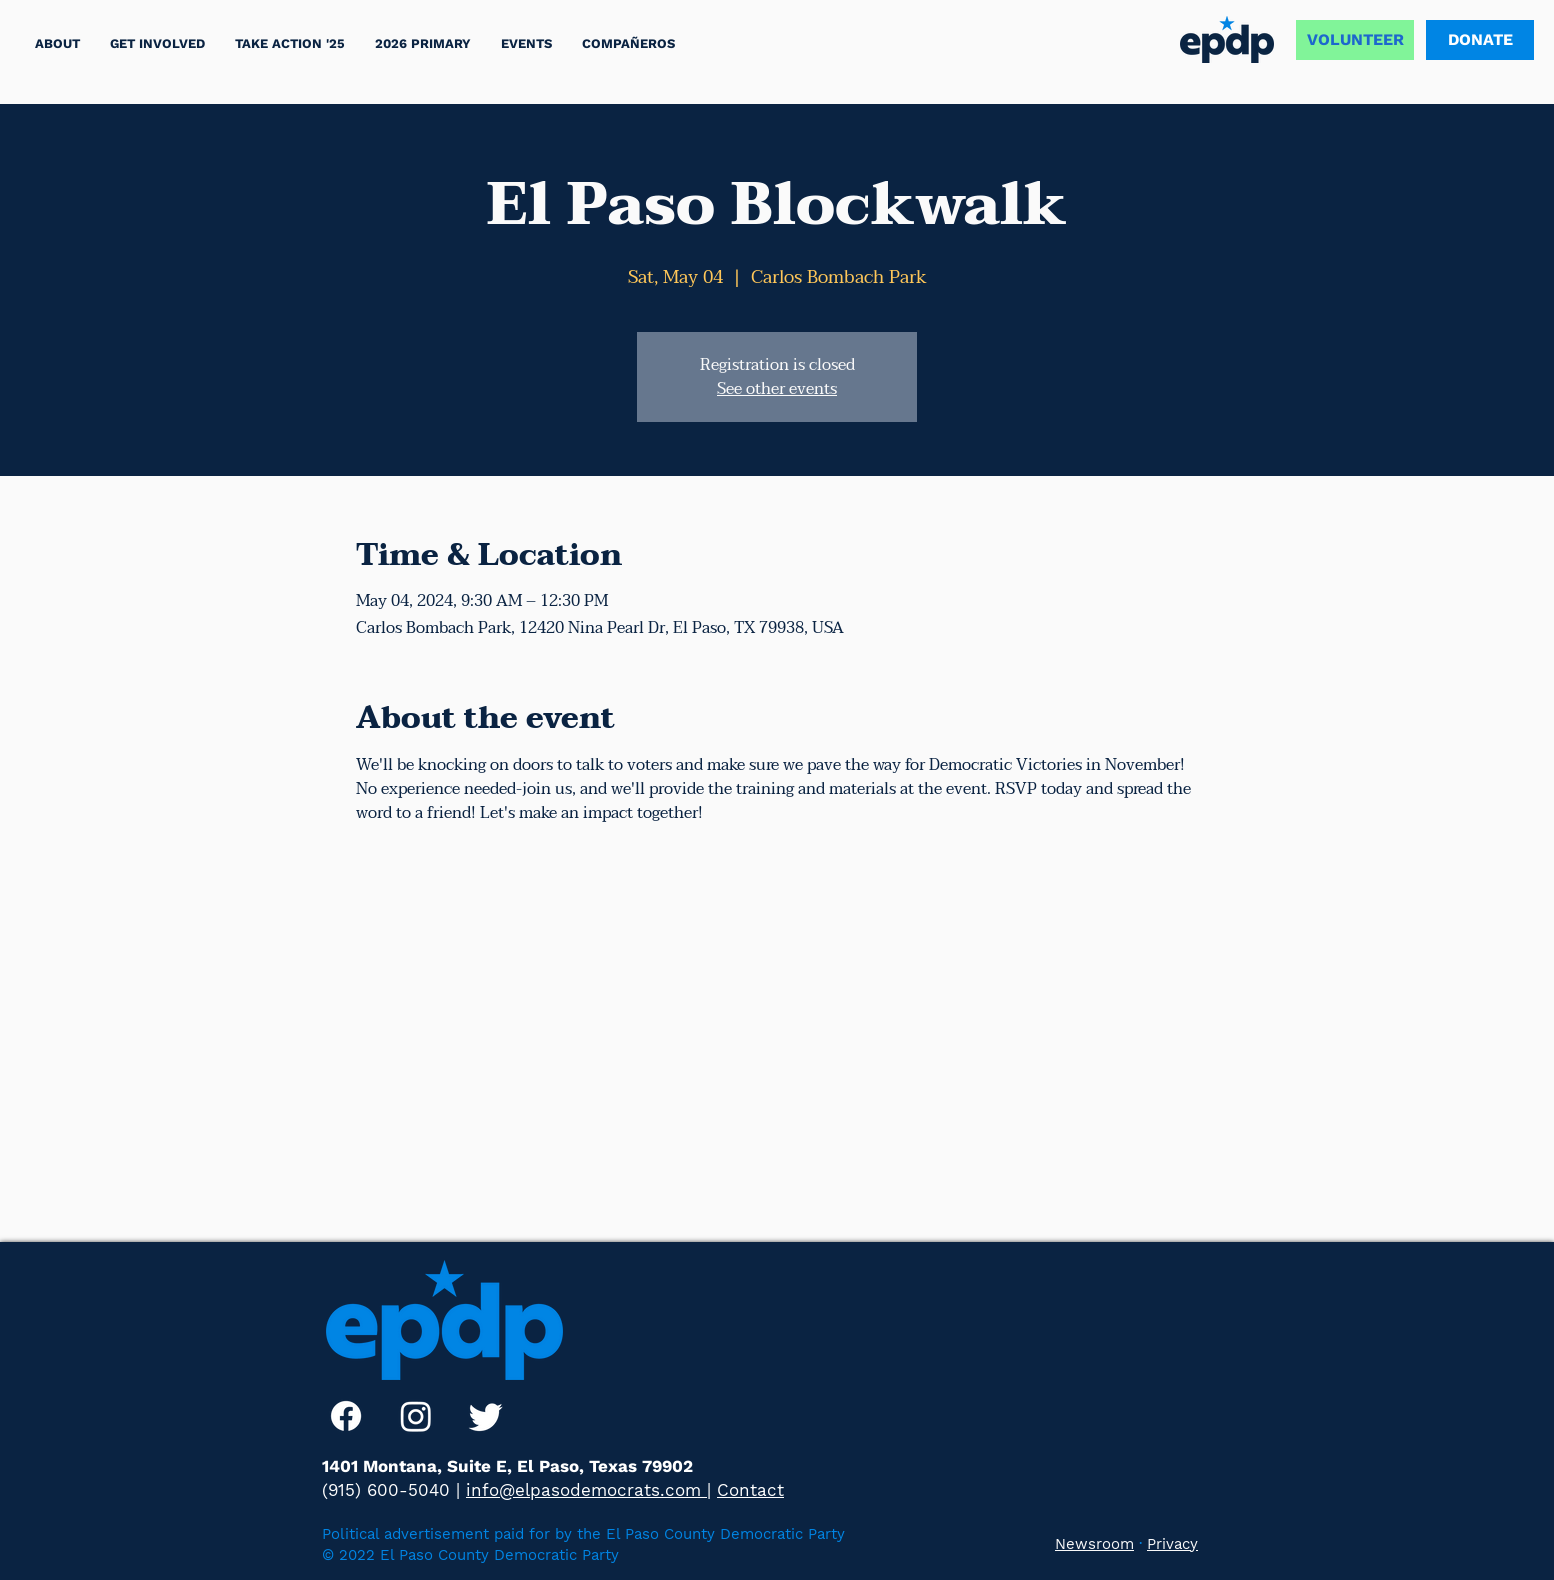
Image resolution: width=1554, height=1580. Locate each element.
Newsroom (1094, 1544)
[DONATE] (1480, 40)
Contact (750, 1490)
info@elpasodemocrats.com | (588, 1490)
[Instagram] (416, 1416)
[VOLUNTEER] (1355, 40)
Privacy (1172, 1544)
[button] (290, 43)
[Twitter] (486, 1416)
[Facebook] (346, 1416)
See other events (777, 389)
